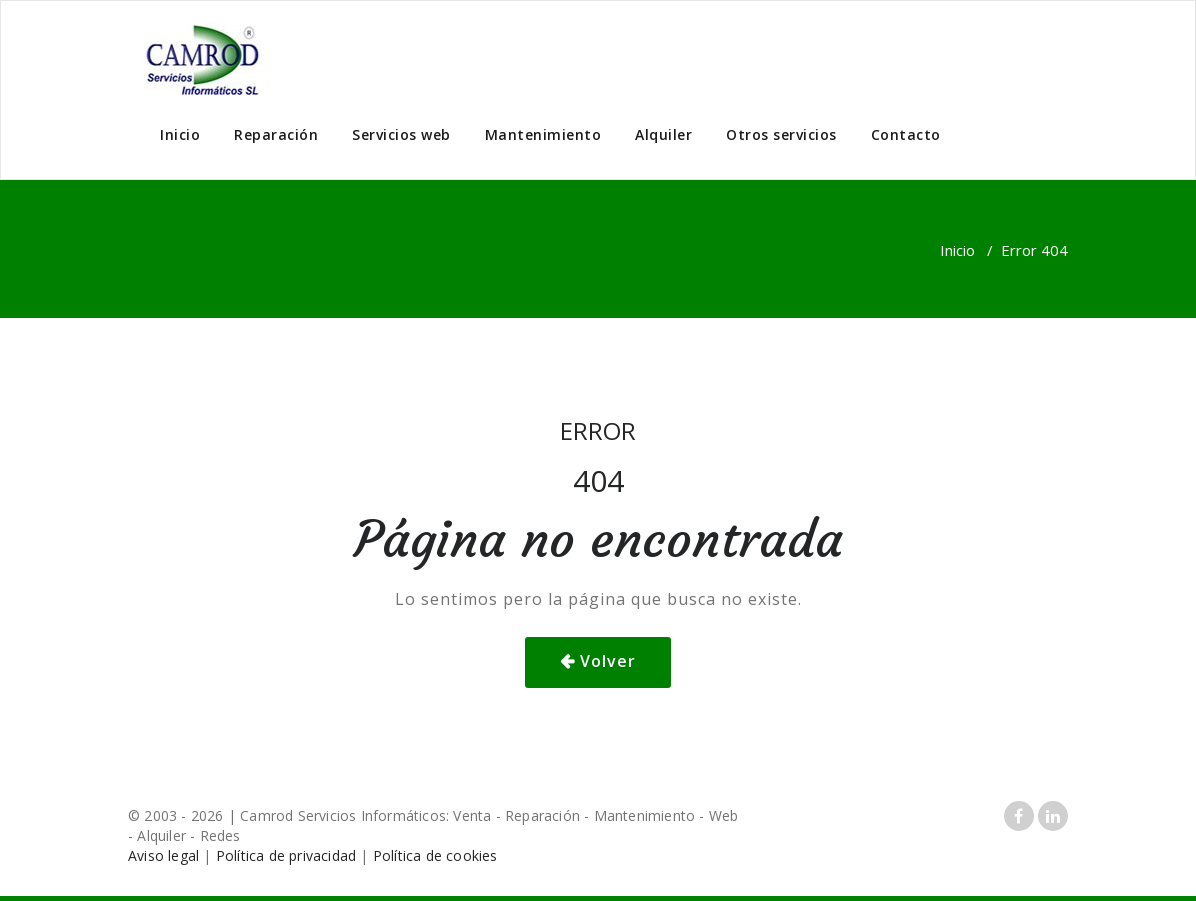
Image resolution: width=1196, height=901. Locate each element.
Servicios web (401, 134)
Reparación (276, 134)
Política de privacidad (286, 855)
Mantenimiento (543, 134)
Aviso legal (163, 855)
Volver (608, 661)
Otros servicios (781, 134)
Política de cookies (435, 855)
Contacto (906, 134)
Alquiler (663, 134)
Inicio (180, 134)
